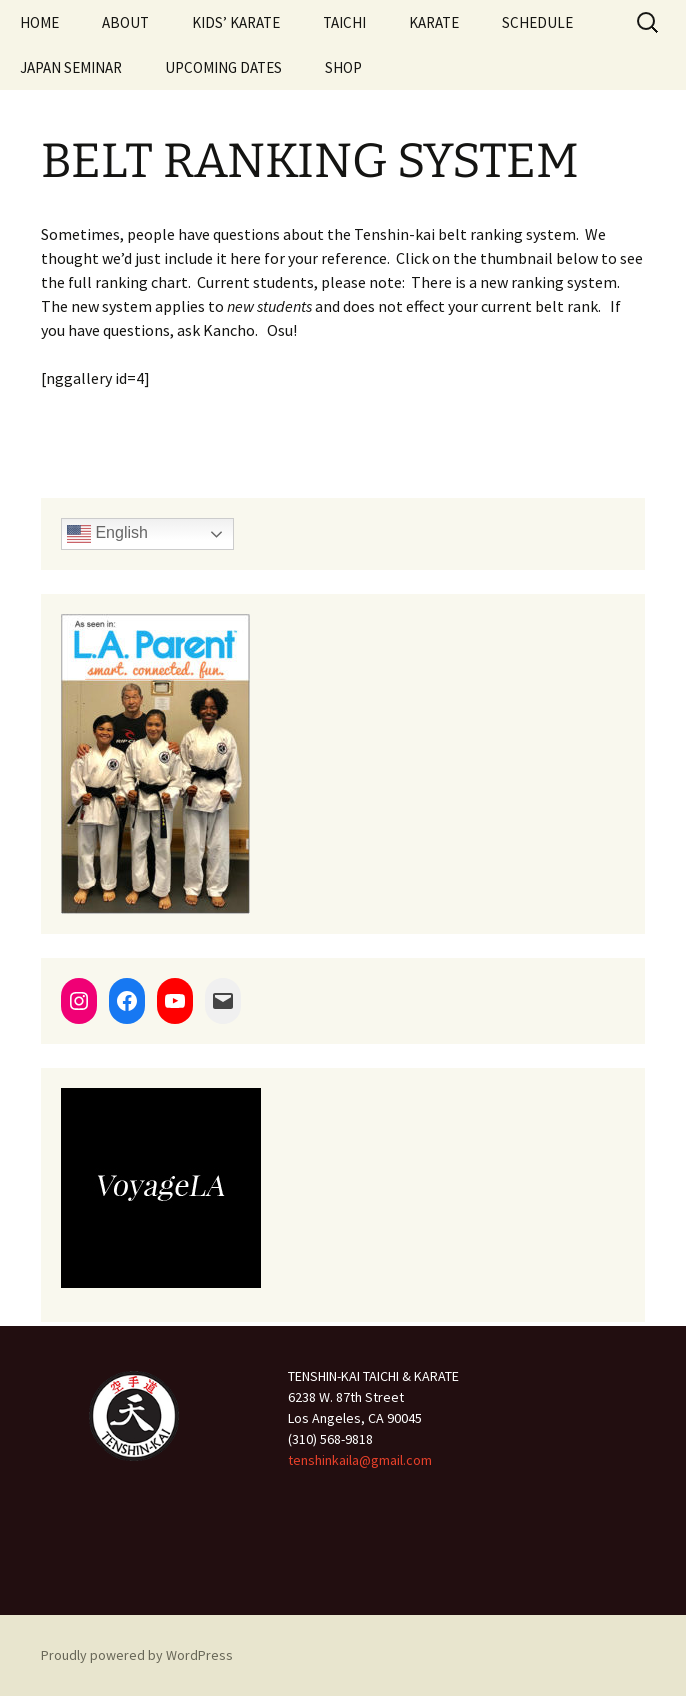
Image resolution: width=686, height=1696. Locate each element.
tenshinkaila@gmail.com (360, 1460)
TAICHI (344, 22)
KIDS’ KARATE (236, 22)
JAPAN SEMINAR (71, 67)
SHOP (343, 67)
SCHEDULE (537, 22)
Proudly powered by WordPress (137, 1655)
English (107, 534)
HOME (39, 22)
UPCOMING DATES (223, 67)
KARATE (434, 22)
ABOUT (125, 22)
